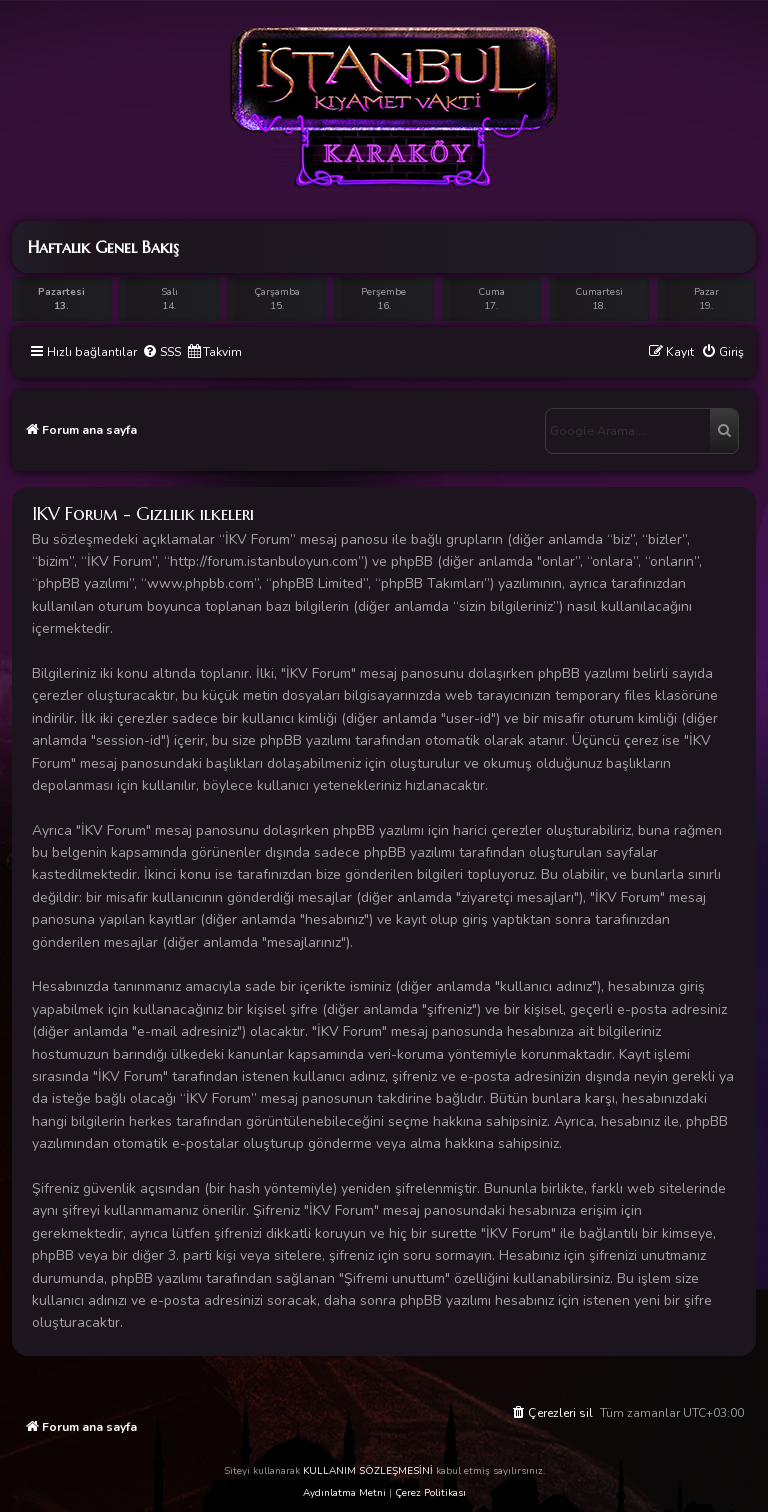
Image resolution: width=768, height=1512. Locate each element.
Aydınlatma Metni (344, 1493)
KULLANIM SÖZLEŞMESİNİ (368, 1471)
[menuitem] (161, 352)
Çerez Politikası (430, 1493)
